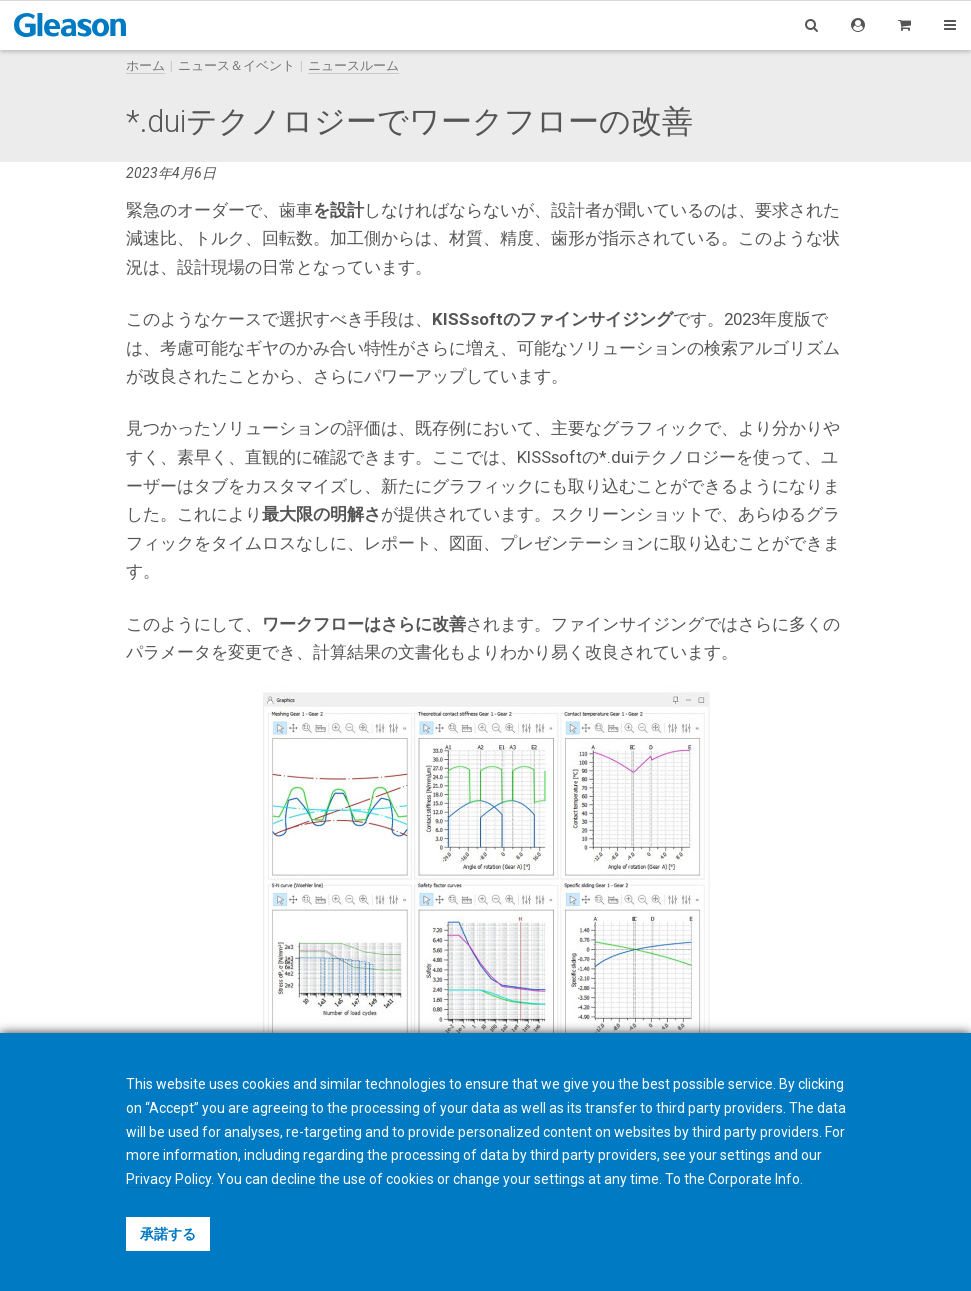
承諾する (168, 1234)
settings (559, 1179)
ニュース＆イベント (236, 65)
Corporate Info (754, 1179)
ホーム (145, 65)
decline (293, 1179)
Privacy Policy (168, 1179)
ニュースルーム (353, 65)
